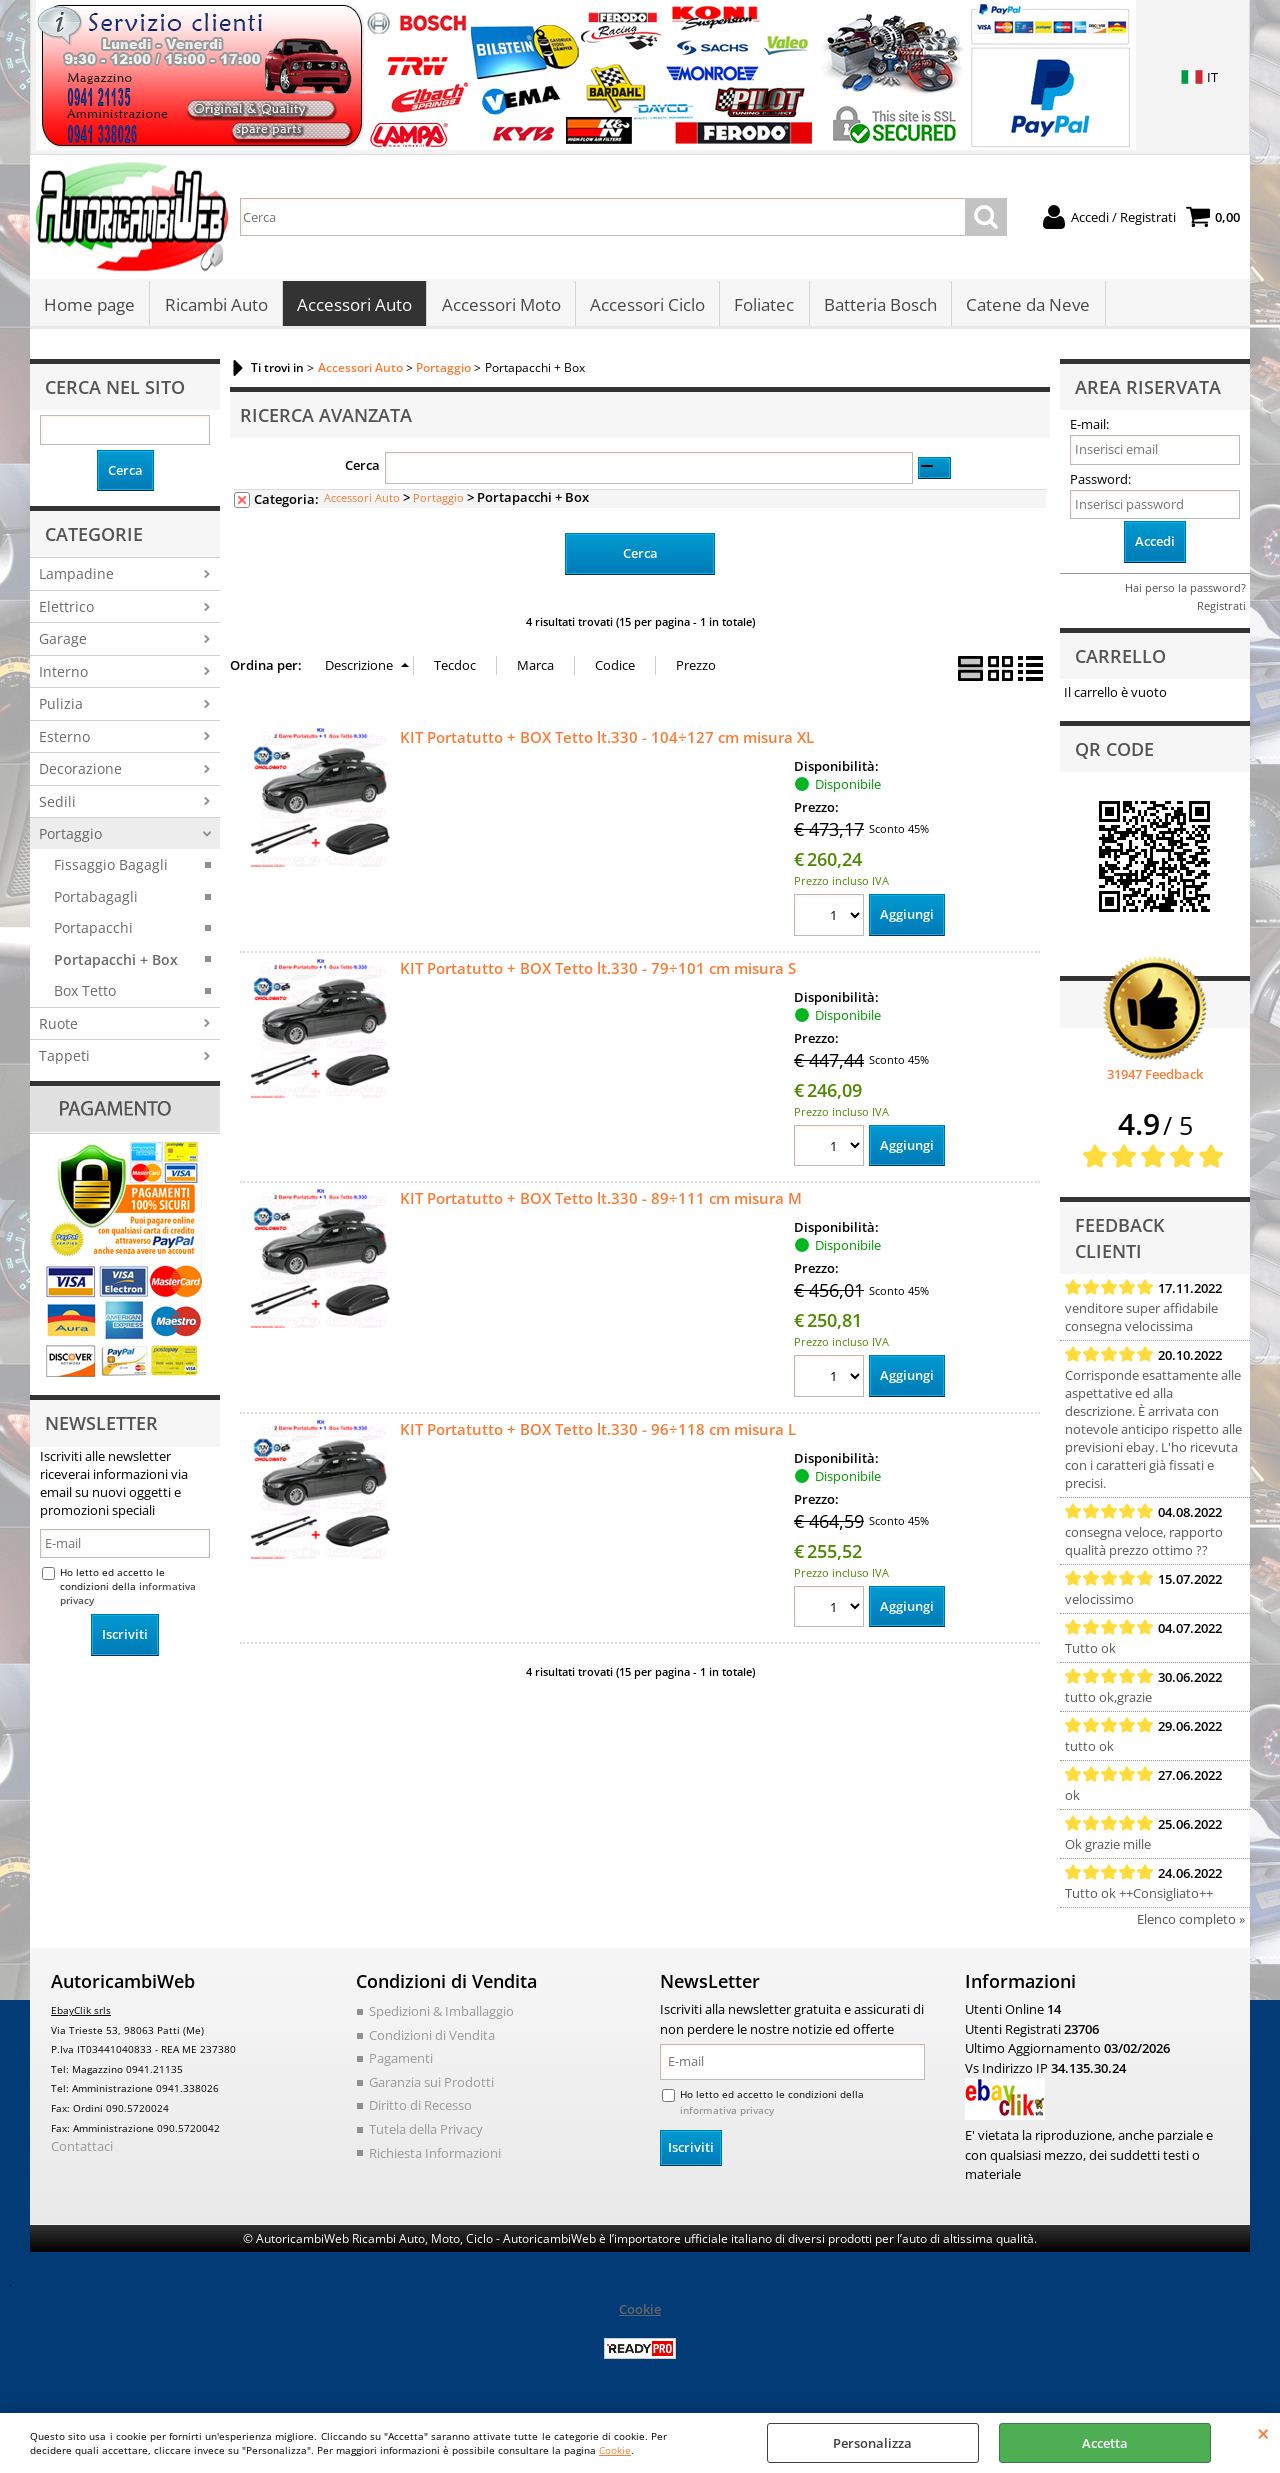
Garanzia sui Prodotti (431, 2087)
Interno (63, 676)
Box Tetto (85, 996)
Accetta (1105, 2443)
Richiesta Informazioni (435, 2158)
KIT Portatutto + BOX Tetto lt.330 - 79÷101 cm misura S (598, 973)
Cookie (615, 2450)
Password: (1100, 484)
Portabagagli (96, 901)
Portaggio (70, 838)
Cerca (362, 471)
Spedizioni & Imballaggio (441, 2017)
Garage (63, 644)
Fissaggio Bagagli (111, 870)
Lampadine (76, 579)
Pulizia (61, 709)
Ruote (58, 1028)
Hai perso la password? (1185, 592)
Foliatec (762, 307)
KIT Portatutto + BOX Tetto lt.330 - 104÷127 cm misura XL (607, 742)
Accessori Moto (499, 307)
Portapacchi (93, 933)
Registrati (1221, 610)
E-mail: (1089, 430)
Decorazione (80, 774)
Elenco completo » (1191, 1925)
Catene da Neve (1025, 307)
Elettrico (66, 611)
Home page (89, 307)
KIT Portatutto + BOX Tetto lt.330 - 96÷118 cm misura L (598, 1434)
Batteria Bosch (877, 307)
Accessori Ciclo (645, 307)
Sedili (57, 806)
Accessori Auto (353, 307)
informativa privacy (727, 2115)
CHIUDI (1263, 2433)
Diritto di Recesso (420, 2111)
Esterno (64, 741)
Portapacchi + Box (116, 964)
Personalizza (872, 2443)
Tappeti (64, 1061)
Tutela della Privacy (426, 2134)
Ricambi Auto (215, 307)
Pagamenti (401, 2064)
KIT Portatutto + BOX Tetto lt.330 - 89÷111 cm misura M (601, 1203)
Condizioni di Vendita (432, 2040)
